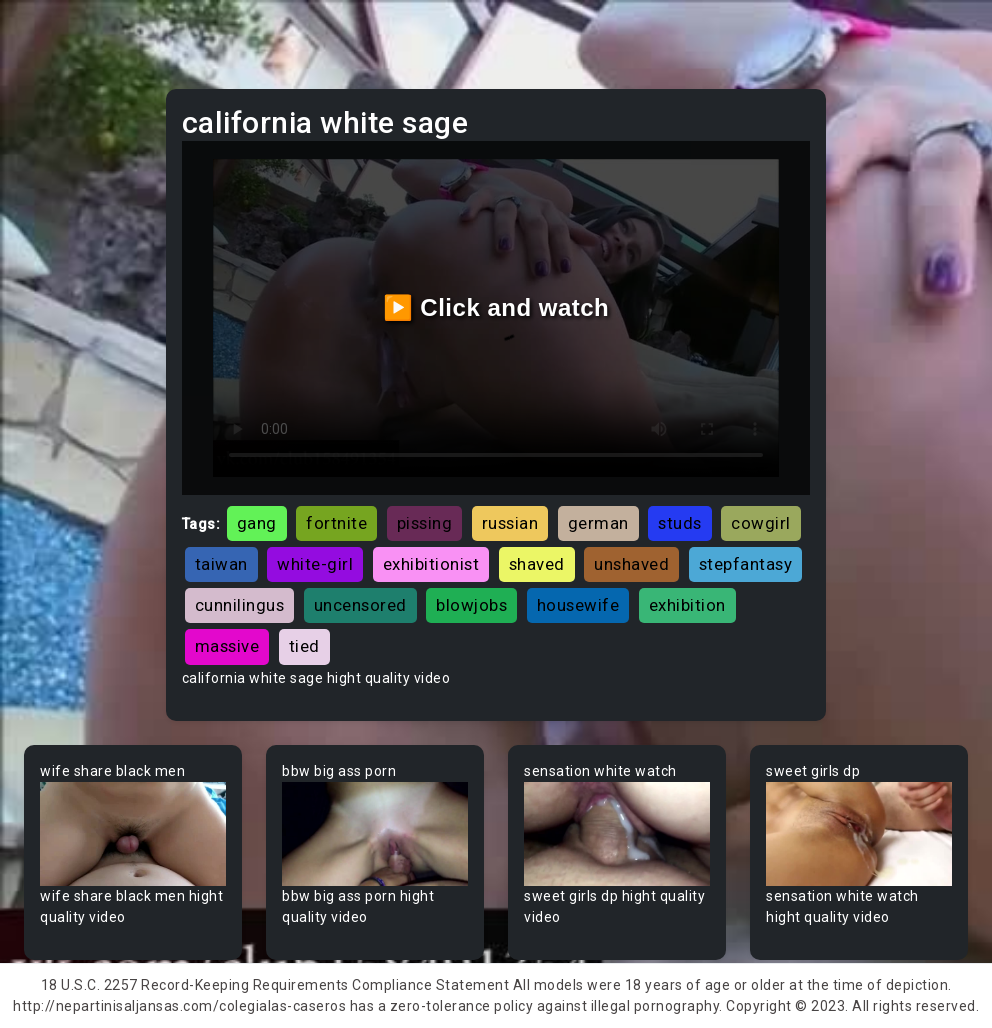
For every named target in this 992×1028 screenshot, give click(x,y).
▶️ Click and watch (496, 307)
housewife (578, 605)
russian (510, 523)
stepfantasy (746, 564)
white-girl (315, 564)
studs (680, 523)
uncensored (360, 605)
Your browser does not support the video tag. (133, 834)
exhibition (687, 605)
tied (304, 646)
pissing (425, 523)
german (598, 523)
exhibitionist (431, 564)
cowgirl (761, 523)
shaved (537, 564)
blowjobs (471, 605)
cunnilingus (240, 605)
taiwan (221, 564)
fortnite (336, 523)
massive (227, 646)
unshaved (631, 564)
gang (257, 523)
